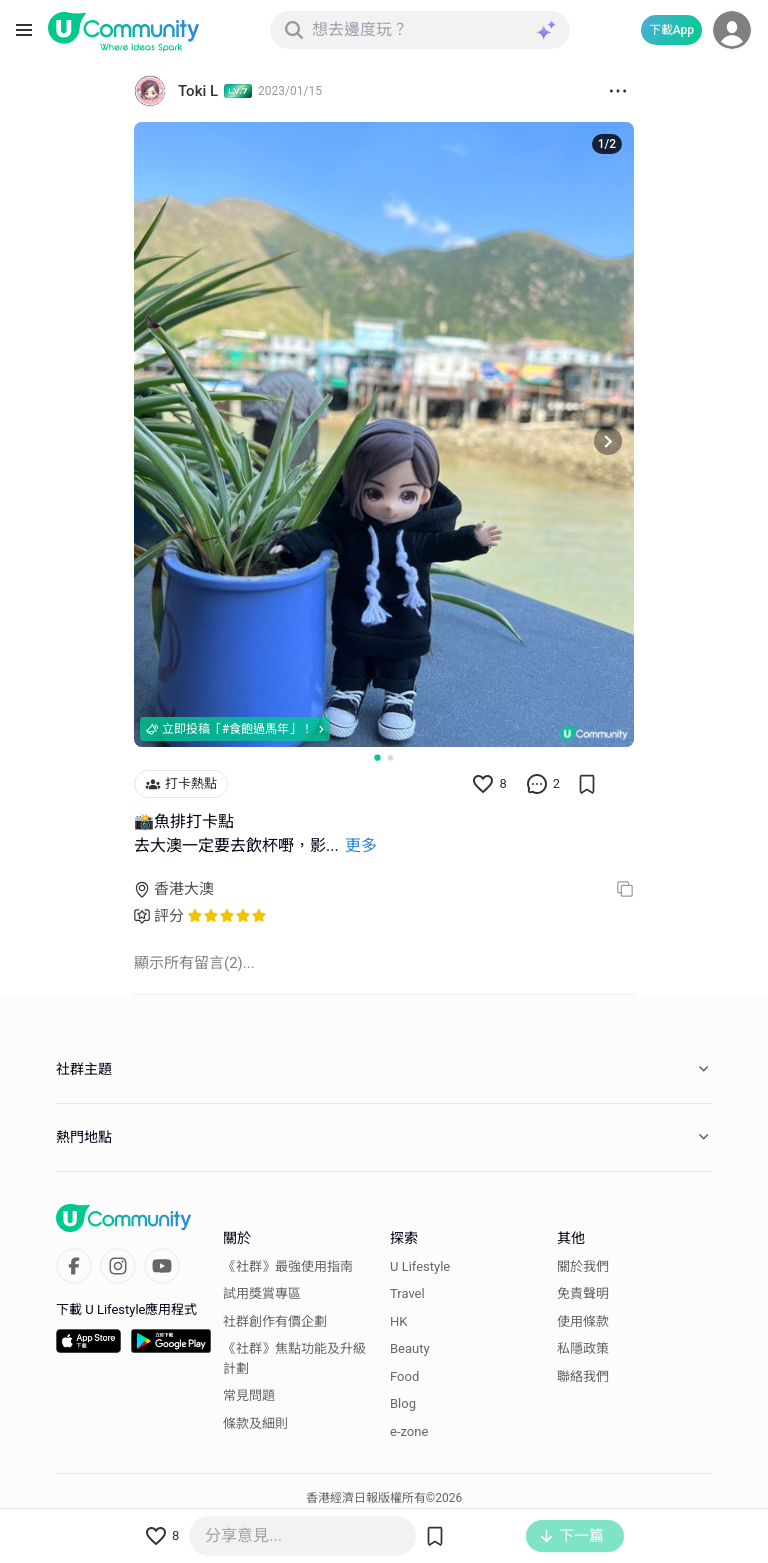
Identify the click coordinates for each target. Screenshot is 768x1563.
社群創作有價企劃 (275, 1321)
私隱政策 (583, 1348)
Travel (407, 1293)
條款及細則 (255, 1423)
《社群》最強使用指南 (288, 1266)
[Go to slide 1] (377, 757)
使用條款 (583, 1321)
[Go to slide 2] (390, 757)
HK (398, 1321)
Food (404, 1376)
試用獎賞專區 (262, 1293)
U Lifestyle (420, 1266)
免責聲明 (583, 1293)
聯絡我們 (583, 1376)
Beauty (410, 1348)
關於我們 (583, 1266)
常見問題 (249, 1395)
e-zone (409, 1431)
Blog (403, 1403)
